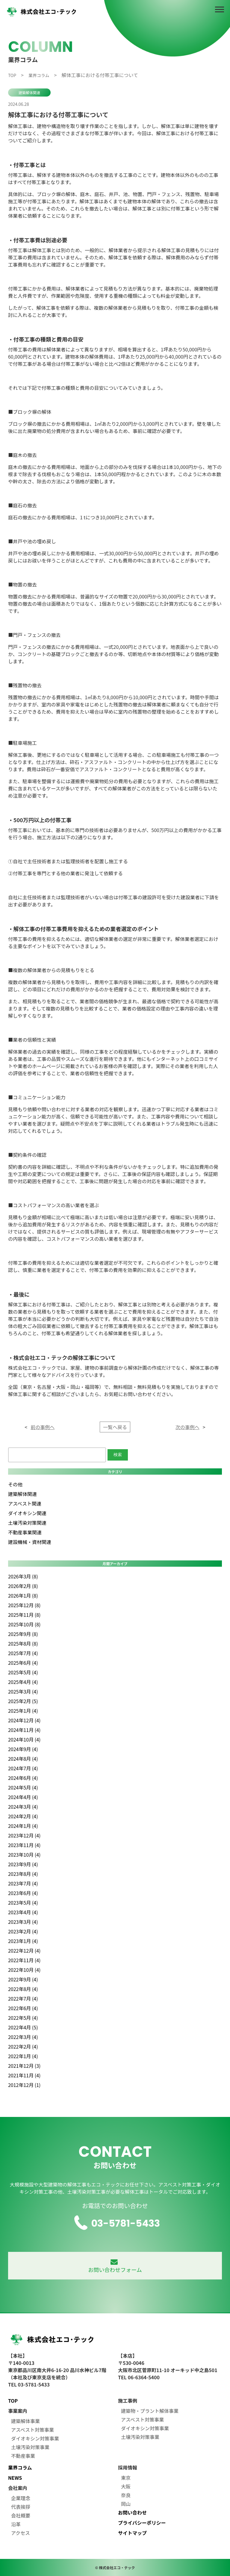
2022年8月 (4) (23, 1988)
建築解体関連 (29, 92)
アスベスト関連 (24, 1503)
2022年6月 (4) (23, 2008)
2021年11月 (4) (24, 2075)
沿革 (16, 2524)
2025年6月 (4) (23, 1662)
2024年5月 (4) (23, 1787)
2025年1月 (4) (23, 1710)
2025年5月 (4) (23, 1672)
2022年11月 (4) (24, 1960)
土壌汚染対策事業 (30, 2447)
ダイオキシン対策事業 (35, 2438)
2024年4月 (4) (23, 1797)
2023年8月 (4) (23, 1873)
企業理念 (20, 2498)
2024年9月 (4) (23, 1749)
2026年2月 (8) (23, 1585)
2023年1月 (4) (23, 1941)
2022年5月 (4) (23, 2017)
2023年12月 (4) (24, 1835)
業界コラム (20, 2467)
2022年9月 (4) (23, 1979)
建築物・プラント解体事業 (149, 2410)
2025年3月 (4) (23, 1691)
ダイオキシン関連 (27, 1513)
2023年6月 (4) (23, 1893)
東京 (126, 2477)
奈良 (126, 2495)
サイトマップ (132, 2532)
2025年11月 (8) (24, 1614)
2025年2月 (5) (23, 1701)
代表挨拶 (20, 2506)
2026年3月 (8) (23, 1576)
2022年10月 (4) (24, 1969)
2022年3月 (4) (23, 2036)
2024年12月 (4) (24, 1720)
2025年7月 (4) (23, 1653)
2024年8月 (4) (23, 1758)
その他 (15, 1484)
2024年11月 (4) (24, 1729)
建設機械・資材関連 (29, 1541)
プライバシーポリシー (142, 2522)
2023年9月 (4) (23, 1864)
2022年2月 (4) (23, 2046)
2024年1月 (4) (23, 1825)
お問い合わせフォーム (115, 2266)
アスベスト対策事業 (32, 2429)
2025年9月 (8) (23, 1633)
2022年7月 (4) (23, 1998)
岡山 (126, 2503)
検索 (118, 1454)
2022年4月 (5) (23, 2027)
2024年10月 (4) (24, 1739)
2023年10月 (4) (24, 1854)
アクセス (20, 2532)
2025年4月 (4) (23, 1681)
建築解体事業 (25, 2421)
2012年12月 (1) (24, 2084)
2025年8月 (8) (23, 1643)
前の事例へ (43, 1427)
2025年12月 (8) (24, 1605)
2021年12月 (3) (24, 2065)
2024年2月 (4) (23, 1816)
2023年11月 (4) (24, 1845)
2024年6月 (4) (23, 1777)
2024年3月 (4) (23, 1806)
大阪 (126, 2486)
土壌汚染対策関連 (27, 1522)
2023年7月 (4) (23, 1883)
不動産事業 (23, 2455)
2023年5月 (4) (23, 1902)
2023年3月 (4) (23, 1921)
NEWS (15, 2477)
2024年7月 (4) (23, 1768)
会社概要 (20, 2515)
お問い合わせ (132, 2512)
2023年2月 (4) (23, 1931)
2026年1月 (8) (23, 1595)
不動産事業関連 (25, 1532)
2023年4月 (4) (23, 1912)
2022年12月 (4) (24, 1950)
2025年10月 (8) (24, 1624)
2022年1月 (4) (23, 2056)
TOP (13, 2400)
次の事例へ (187, 1427)
